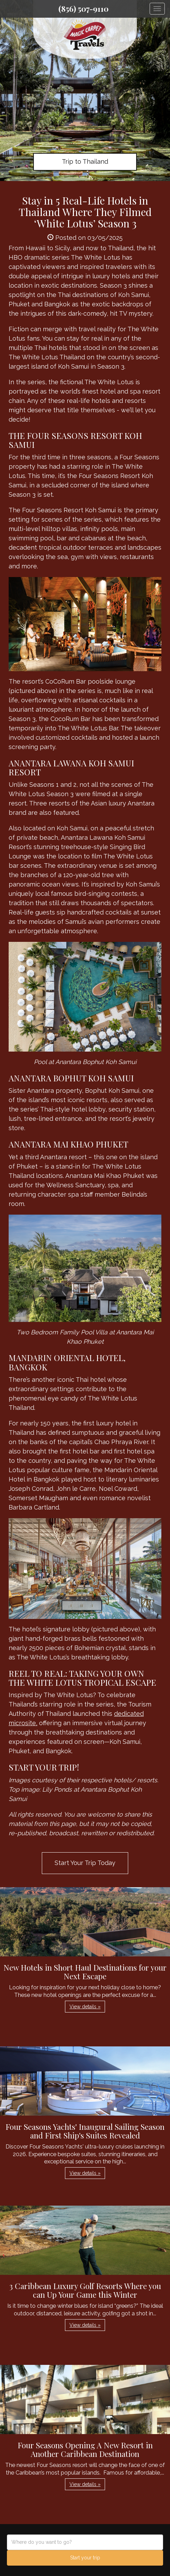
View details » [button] (85, 2006)
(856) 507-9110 (83, 8)
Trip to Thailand (85, 161)
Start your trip (85, 2557)
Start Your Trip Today (85, 1862)
